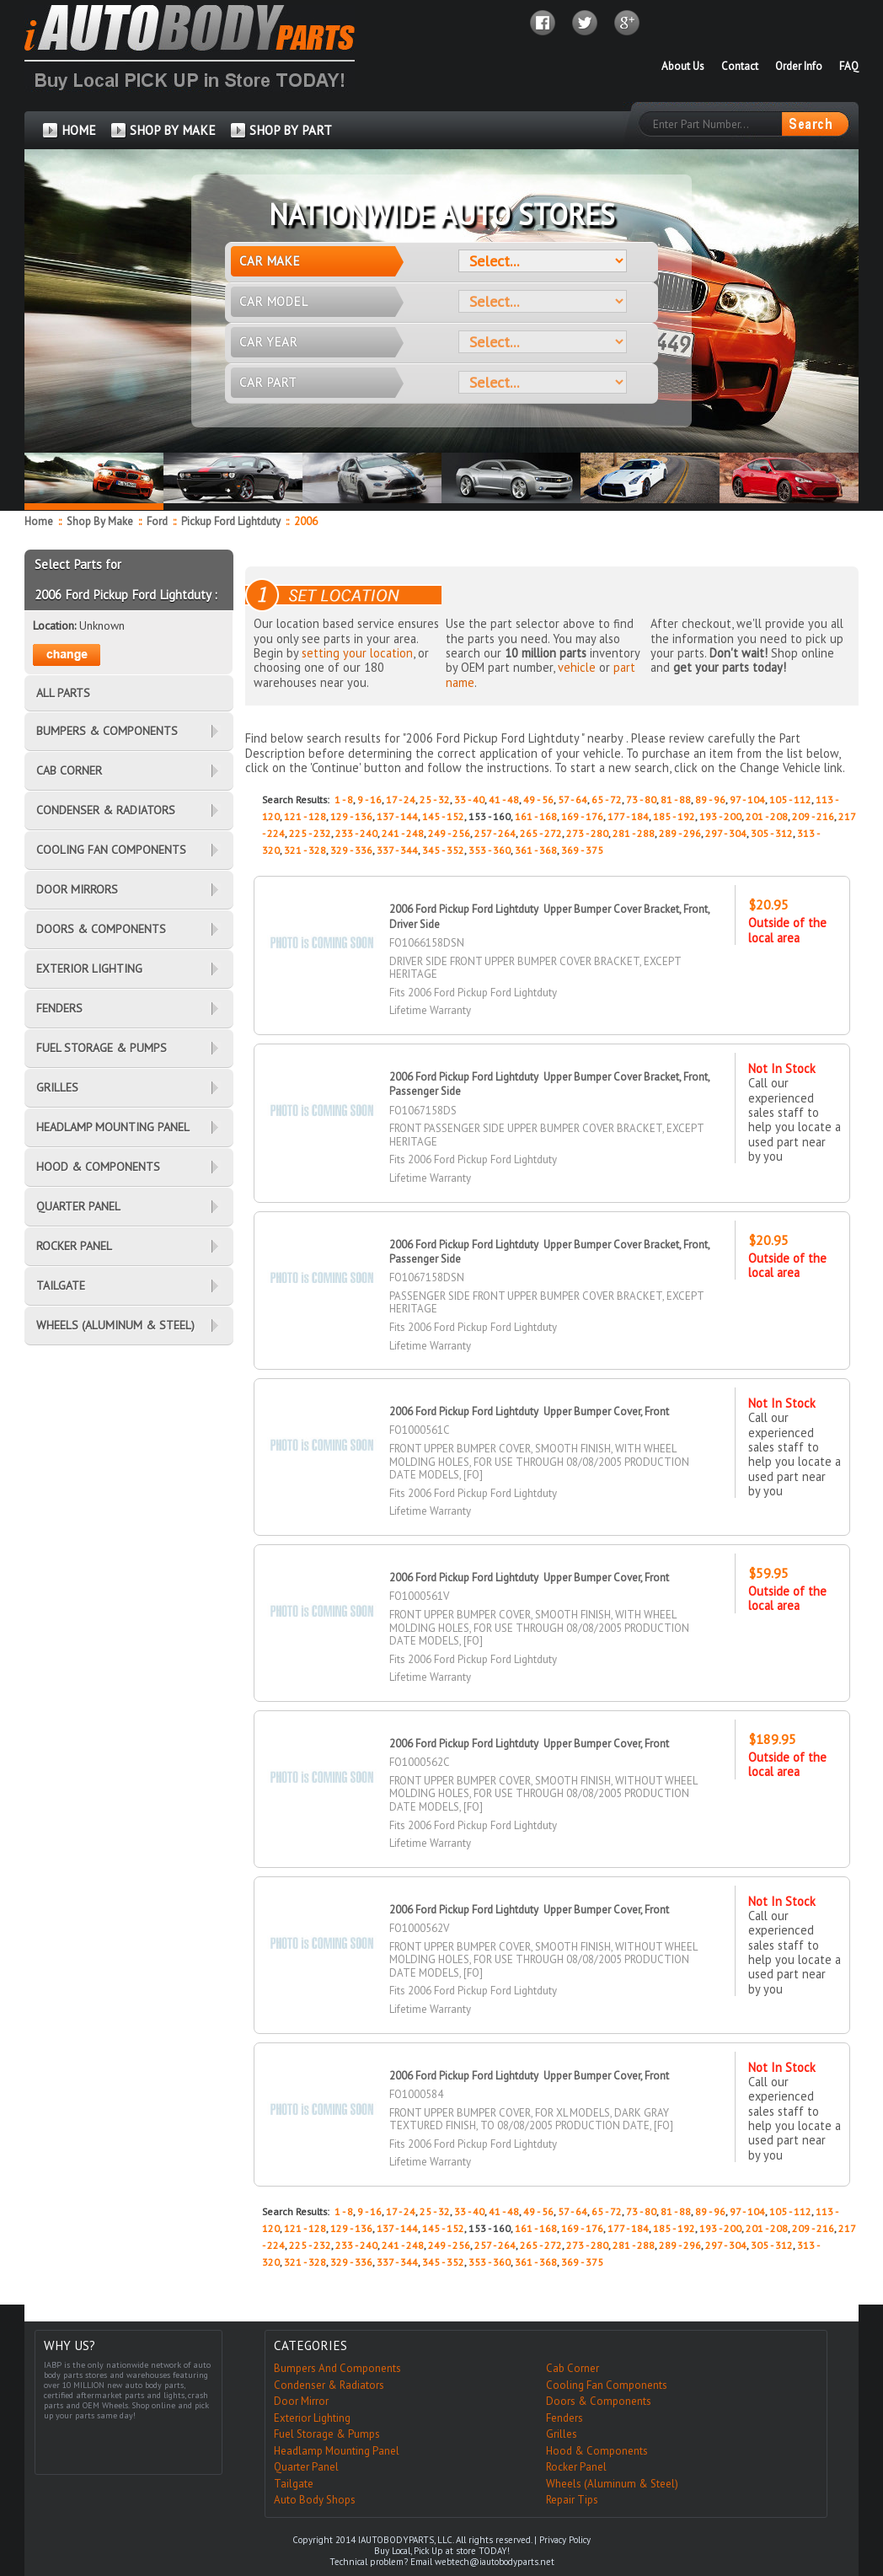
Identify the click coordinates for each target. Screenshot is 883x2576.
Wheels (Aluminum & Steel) (612, 2484)
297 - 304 (726, 833)
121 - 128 (305, 816)
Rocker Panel (576, 2467)
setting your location (357, 653)
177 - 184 (628, 816)
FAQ (849, 66)
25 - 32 (435, 799)
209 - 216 (813, 816)
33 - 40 (469, 799)
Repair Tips (572, 2500)
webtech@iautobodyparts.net (494, 2562)
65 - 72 (606, 799)
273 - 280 (587, 833)
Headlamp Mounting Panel (336, 2451)
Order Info (798, 66)
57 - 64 (572, 799)
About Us (682, 66)
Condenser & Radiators (329, 2385)
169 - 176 (582, 816)
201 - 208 (767, 816)
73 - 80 (641, 799)
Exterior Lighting (312, 2418)
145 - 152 (443, 816)
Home (38, 521)
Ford (158, 521)
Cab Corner (572, 2368)
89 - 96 (710, 799)
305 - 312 (772, 833)
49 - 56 (538, 799)
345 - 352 (443, 850)
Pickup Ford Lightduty (232, 521)
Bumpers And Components (337, 2368)
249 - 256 (449, 833)
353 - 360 (489, 850)
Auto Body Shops (315, 2500)
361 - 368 (536, 850)
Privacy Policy (565, 2540)
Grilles (561, 2434)
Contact (739, 66)
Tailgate (293, 2484)
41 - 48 (504, 799)
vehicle (577, 667)
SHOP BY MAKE (173, 130)
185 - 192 (674, 816)
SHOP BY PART (290, 130)
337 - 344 (397, 850)
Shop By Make (100, 521)
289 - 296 (680, 833)
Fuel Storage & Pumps (327, 2434)
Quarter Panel (306, 2467)
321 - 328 (305, 850)
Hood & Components (597, 2451)
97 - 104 (747, 799)
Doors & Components (598, 2401)
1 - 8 (343, 799)
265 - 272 (541, 833)
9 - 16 (369, 799)
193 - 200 (720, 816)
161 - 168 (536, 816)
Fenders (564, 2418)
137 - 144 (397, 816)
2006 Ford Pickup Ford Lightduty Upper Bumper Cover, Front (529, 1411)
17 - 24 (400, 799)
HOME (79, 130)
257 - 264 (495, 833)
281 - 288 (634, 833)
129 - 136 (351, 816)
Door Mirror (301, 2401)
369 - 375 (582, 850)
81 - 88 (676, 799)
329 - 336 (351, 850)
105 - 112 (790, 799)
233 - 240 (356, 833)
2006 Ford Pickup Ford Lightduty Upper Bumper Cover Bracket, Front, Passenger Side (549, 1251)
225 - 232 (310, 833)
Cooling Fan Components (606, 2385)
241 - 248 (403, 833)
